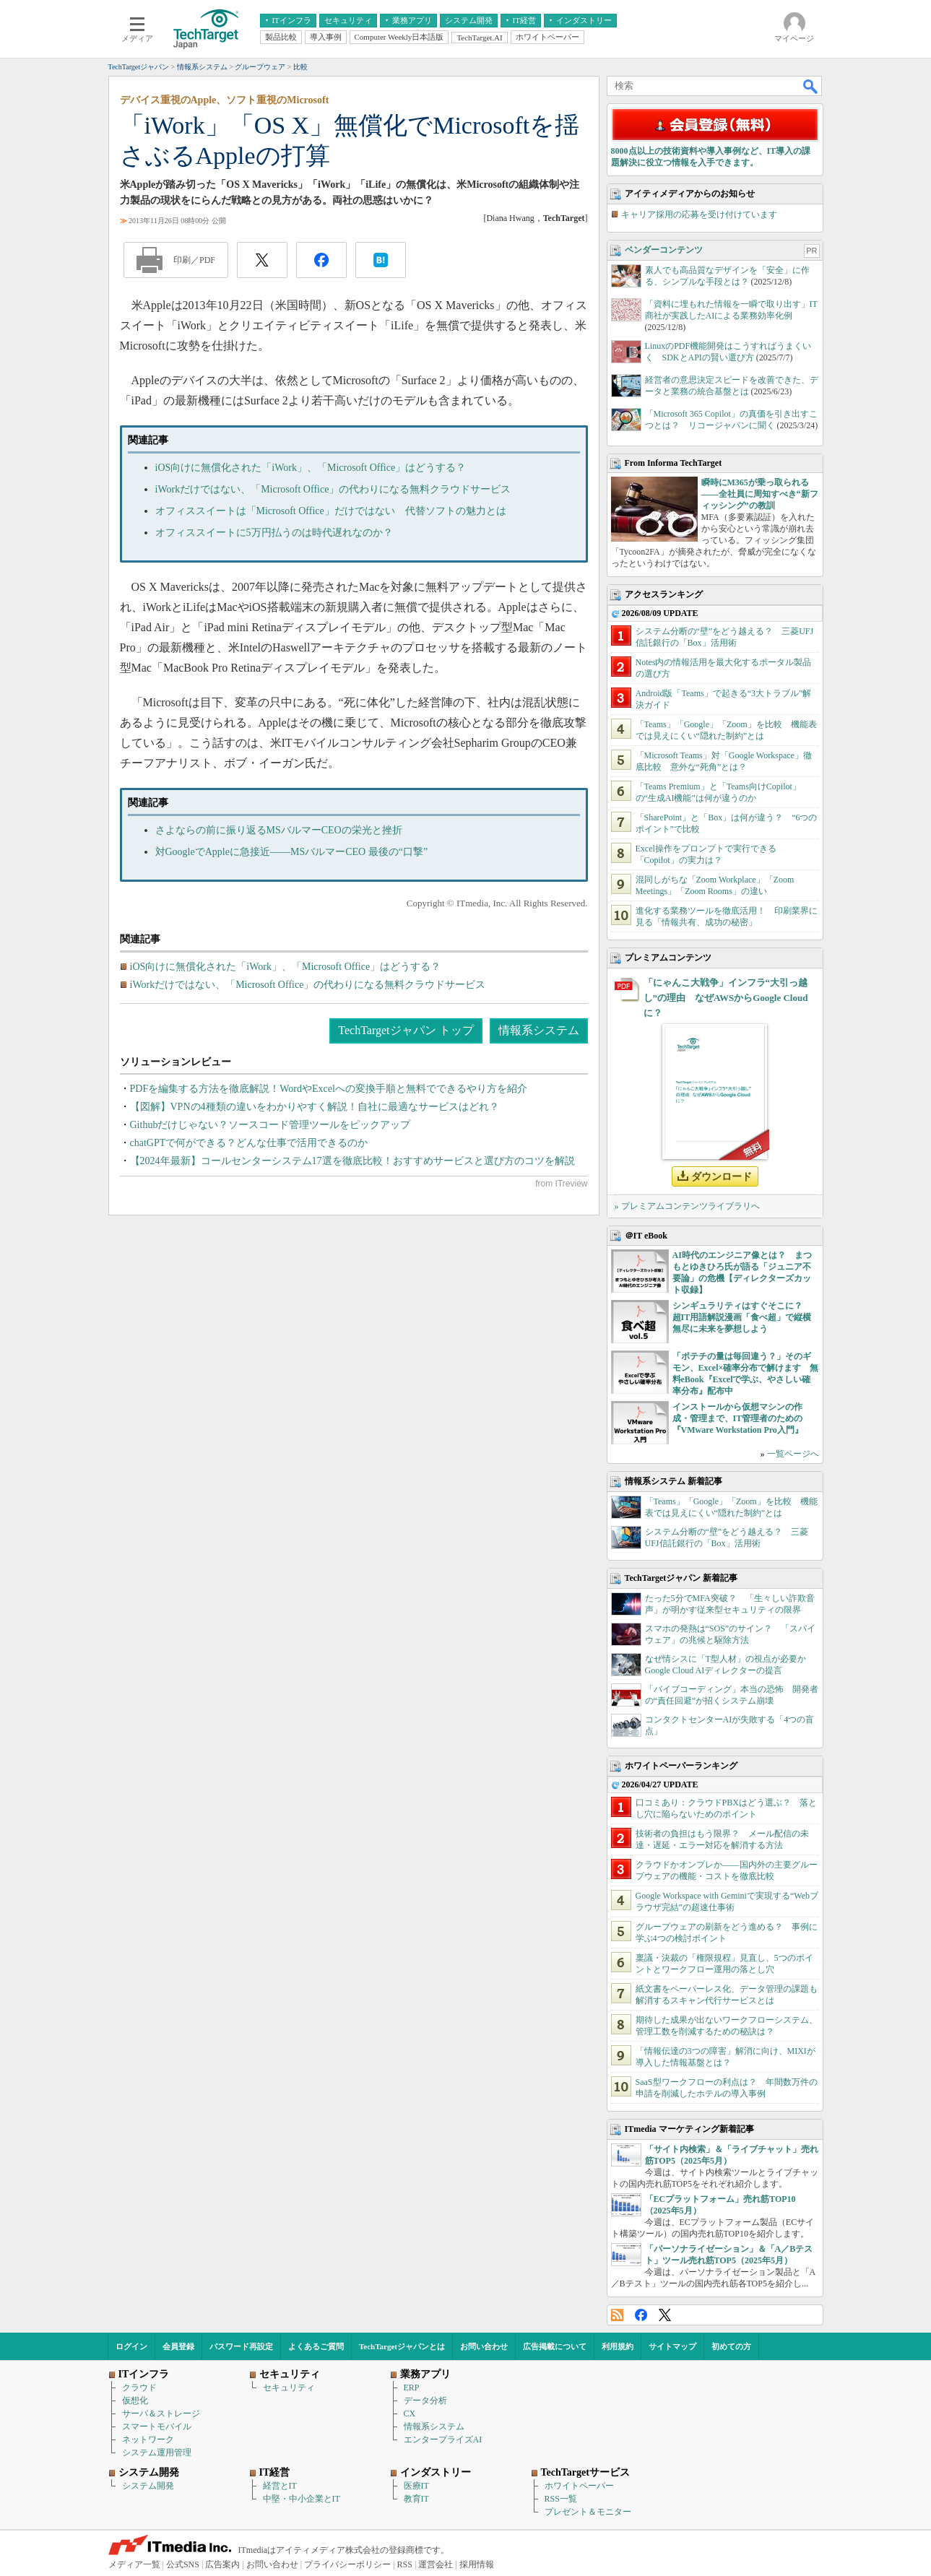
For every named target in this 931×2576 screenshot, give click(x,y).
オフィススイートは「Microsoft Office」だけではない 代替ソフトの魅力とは (330, 511)
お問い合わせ (484, 2346)
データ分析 (425, 2400)
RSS (617, 2315)
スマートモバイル (156, 2426)
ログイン (131, 2346)
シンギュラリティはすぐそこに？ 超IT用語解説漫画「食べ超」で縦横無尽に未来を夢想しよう (742, 1317)
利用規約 (617, 2346)
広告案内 (222, 2564)
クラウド (139, 2387)
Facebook (641, 2315)
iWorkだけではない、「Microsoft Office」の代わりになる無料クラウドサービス (333, 489)
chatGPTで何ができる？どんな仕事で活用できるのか (249, 1142)
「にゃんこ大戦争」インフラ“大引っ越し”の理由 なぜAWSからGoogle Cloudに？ (726, 997)
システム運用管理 (156, 2452)
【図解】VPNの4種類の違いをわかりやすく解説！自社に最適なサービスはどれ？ (314, 1106)
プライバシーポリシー (347, 2564)
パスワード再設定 (241, 2346)
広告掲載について (554, 2346)
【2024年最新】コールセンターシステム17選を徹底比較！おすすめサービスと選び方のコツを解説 (352, 1160)
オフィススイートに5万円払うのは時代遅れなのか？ (274, 532)
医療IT (416, 2486)
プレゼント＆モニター (588, 2512)
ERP (412, 2387)
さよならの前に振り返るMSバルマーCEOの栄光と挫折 (278, 830)
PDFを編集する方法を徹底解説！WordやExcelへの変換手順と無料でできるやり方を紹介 (328, 1088)
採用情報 (476, 2564)
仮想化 (135, 2400)
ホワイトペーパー (579, 2486)
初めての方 (731, 2346)
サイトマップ (672, 2346)
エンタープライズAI (443, 2439)
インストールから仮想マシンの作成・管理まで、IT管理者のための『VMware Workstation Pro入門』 (737, 1418)
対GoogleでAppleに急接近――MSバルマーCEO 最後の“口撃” (291, 851)
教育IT (416, 2499)
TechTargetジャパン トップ (405, 1030)
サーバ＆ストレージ (161, 2413)
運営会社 (435, 2564)
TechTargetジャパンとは (402, 2346)
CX (410, 2413)
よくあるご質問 (316, 2346)
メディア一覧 (134, 2564)
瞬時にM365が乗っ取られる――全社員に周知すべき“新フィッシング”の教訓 (759, 494)
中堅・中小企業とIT (301, 2499)
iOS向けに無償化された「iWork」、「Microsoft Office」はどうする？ (311, 467)
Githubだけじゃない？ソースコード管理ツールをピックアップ (270, 1124)
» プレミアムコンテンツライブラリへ (687, 1206)
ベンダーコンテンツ (664, 250)
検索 (811, 86)
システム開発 (148, 2486)
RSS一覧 (561, 2499)
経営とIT (280, 2486)
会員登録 (178, 2346)
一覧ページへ (793, 1454)
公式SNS (182, 2564)
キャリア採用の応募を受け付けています (699, 214)
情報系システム (538, 1030)
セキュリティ (289, 2387)
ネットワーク (148, 2439)
